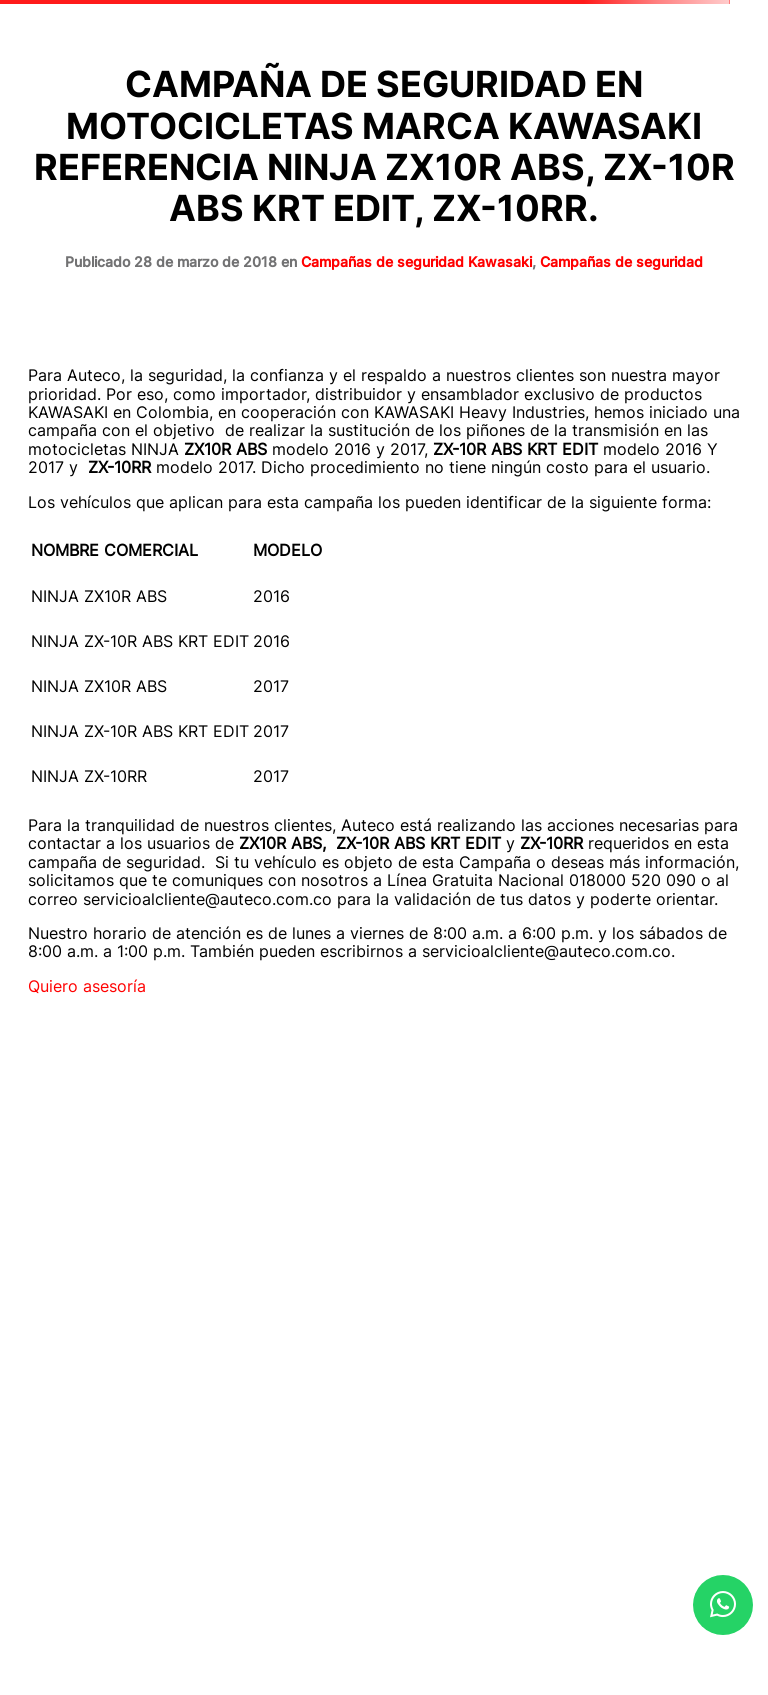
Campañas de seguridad (621, 261)
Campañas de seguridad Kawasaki (416, 261)
